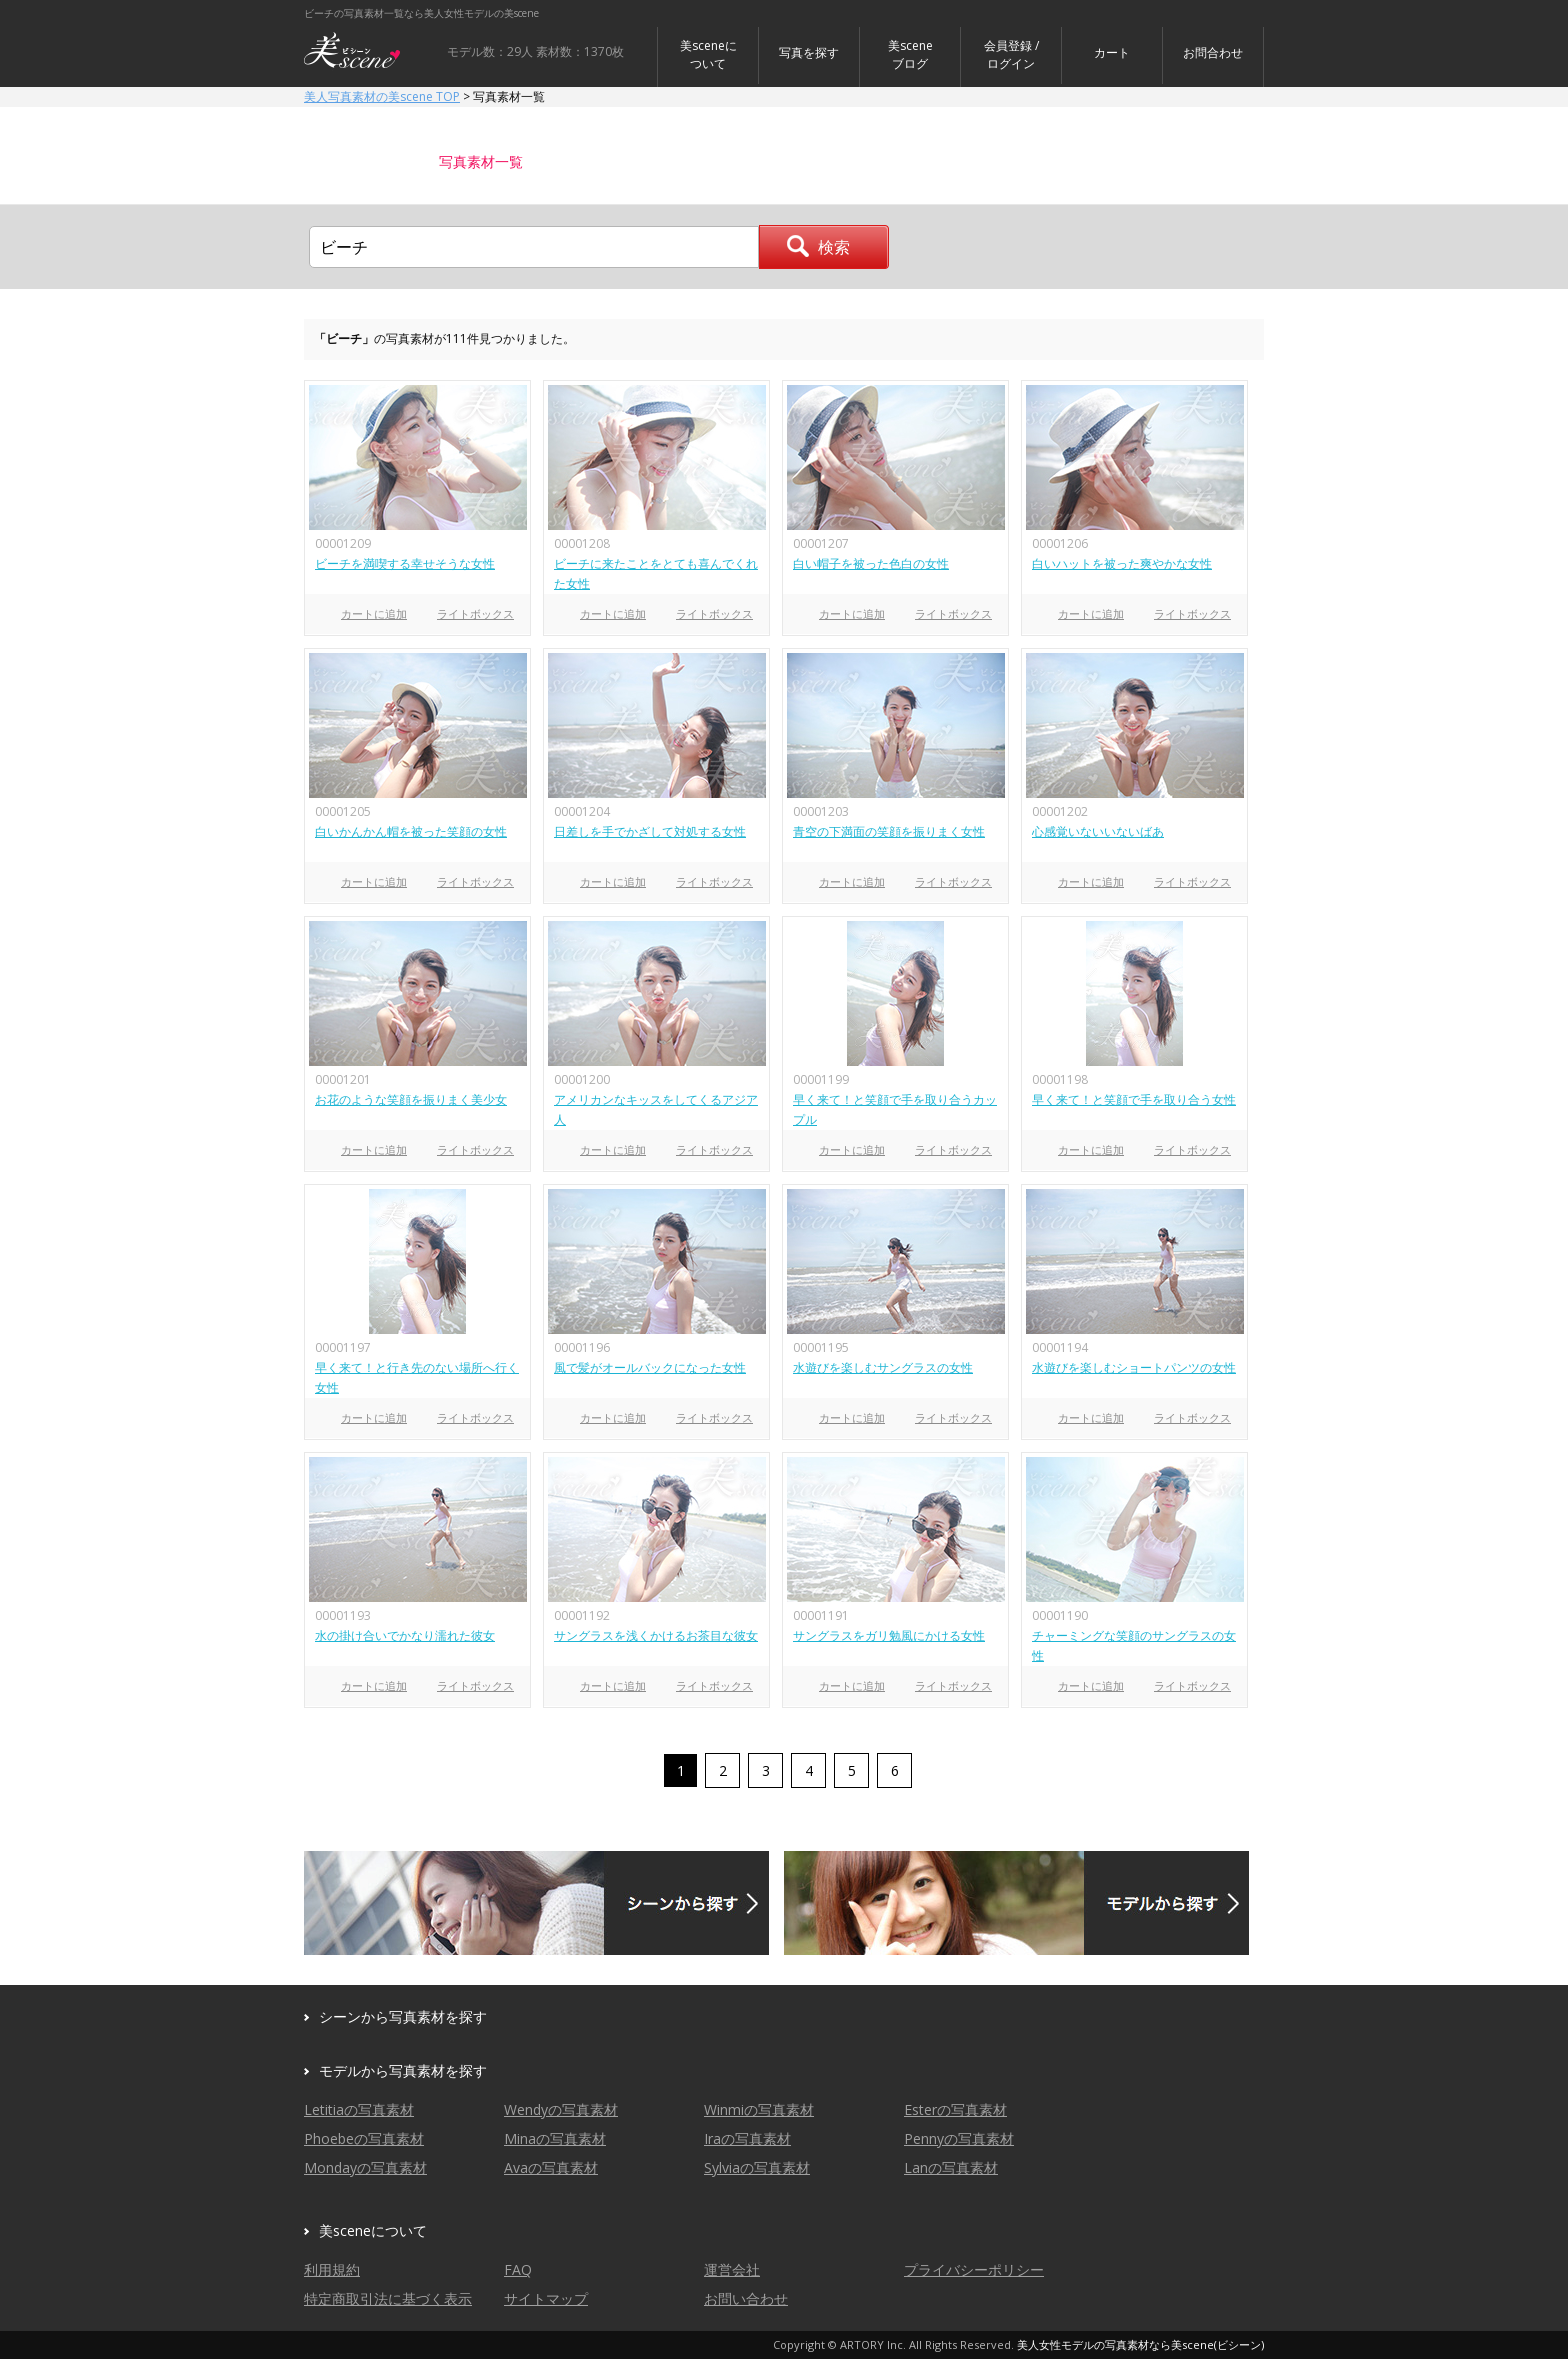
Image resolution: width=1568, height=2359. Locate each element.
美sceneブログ (910, 54)
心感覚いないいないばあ (1098, 831)
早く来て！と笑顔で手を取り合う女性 (1134, 1099)
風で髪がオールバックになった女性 (650, 1367)
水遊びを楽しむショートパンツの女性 (1134, 1367)
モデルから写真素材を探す (403, 2070)
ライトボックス (475, 613)
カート (1112, 52)
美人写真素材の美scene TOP (382, 96)
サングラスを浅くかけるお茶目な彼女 (656, 1635)
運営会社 (732, 2269)
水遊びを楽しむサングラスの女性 (883, 1367)
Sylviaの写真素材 (757, 2167)
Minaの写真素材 (555, 2138)
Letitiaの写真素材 (359, 2109)
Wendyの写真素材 (561, 2109)
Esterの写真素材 (955, 2109)
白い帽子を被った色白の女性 (871, 563)
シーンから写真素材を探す (403, 2016)
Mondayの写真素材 (365, 2167)
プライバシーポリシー (974, 2269)
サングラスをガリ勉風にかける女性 (889, 1635)
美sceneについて (708, 54)
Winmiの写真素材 (759, 2109)
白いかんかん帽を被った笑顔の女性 (411, 831)
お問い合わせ (746, 2298)
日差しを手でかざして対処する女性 (650, 831)
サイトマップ (546, 2298)
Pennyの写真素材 (959, 2138)
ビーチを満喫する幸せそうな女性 (405, 563)
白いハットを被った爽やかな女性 (1122, 563)
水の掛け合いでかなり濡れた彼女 (405, 1635)
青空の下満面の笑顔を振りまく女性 (889, 831)
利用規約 (332, 2269)
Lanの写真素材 (951, 2167)
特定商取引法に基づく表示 (388, 2298)
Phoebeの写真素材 (364, 2138)
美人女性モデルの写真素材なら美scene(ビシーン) (1140, 2344)
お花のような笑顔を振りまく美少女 (411, 1099)
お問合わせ (1213, 52)
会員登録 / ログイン (1011, 54)
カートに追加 (374, 613)
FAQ (518, 2269)
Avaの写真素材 (551, 2167)
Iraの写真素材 (747, 2138)
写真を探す (809, 52)
